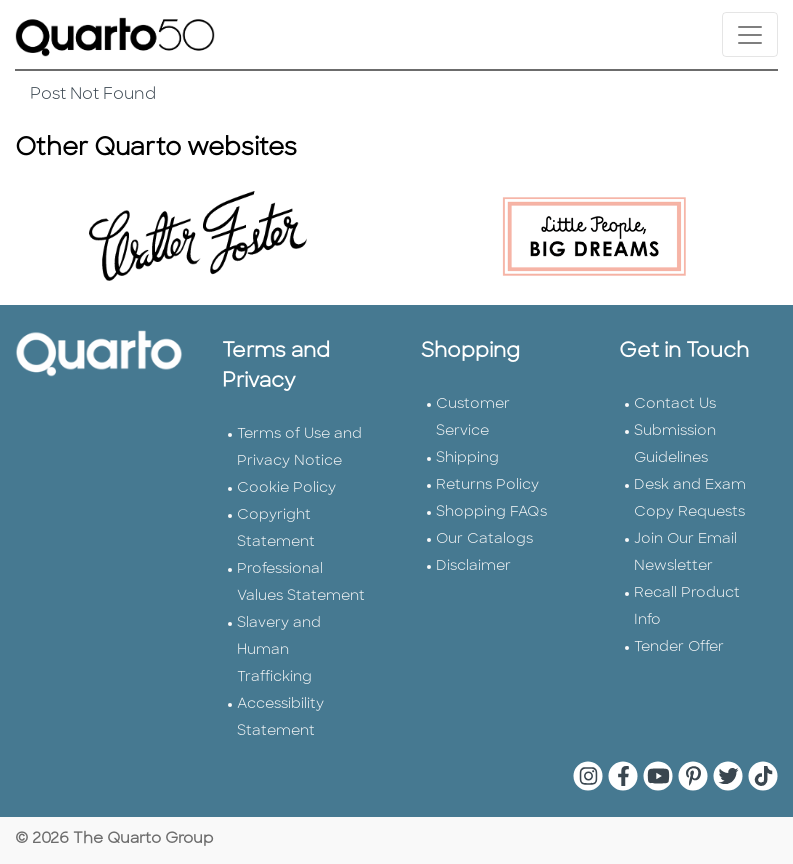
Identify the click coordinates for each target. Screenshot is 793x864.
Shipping (467, 458)
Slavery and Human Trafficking (279, 650)
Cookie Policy (286, 488)
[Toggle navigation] (750, 34)
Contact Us (675, 404)
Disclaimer (473, 566)
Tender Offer (679, 647)
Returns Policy (487, 485)
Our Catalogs (484, 539)
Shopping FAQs (491, 512)
